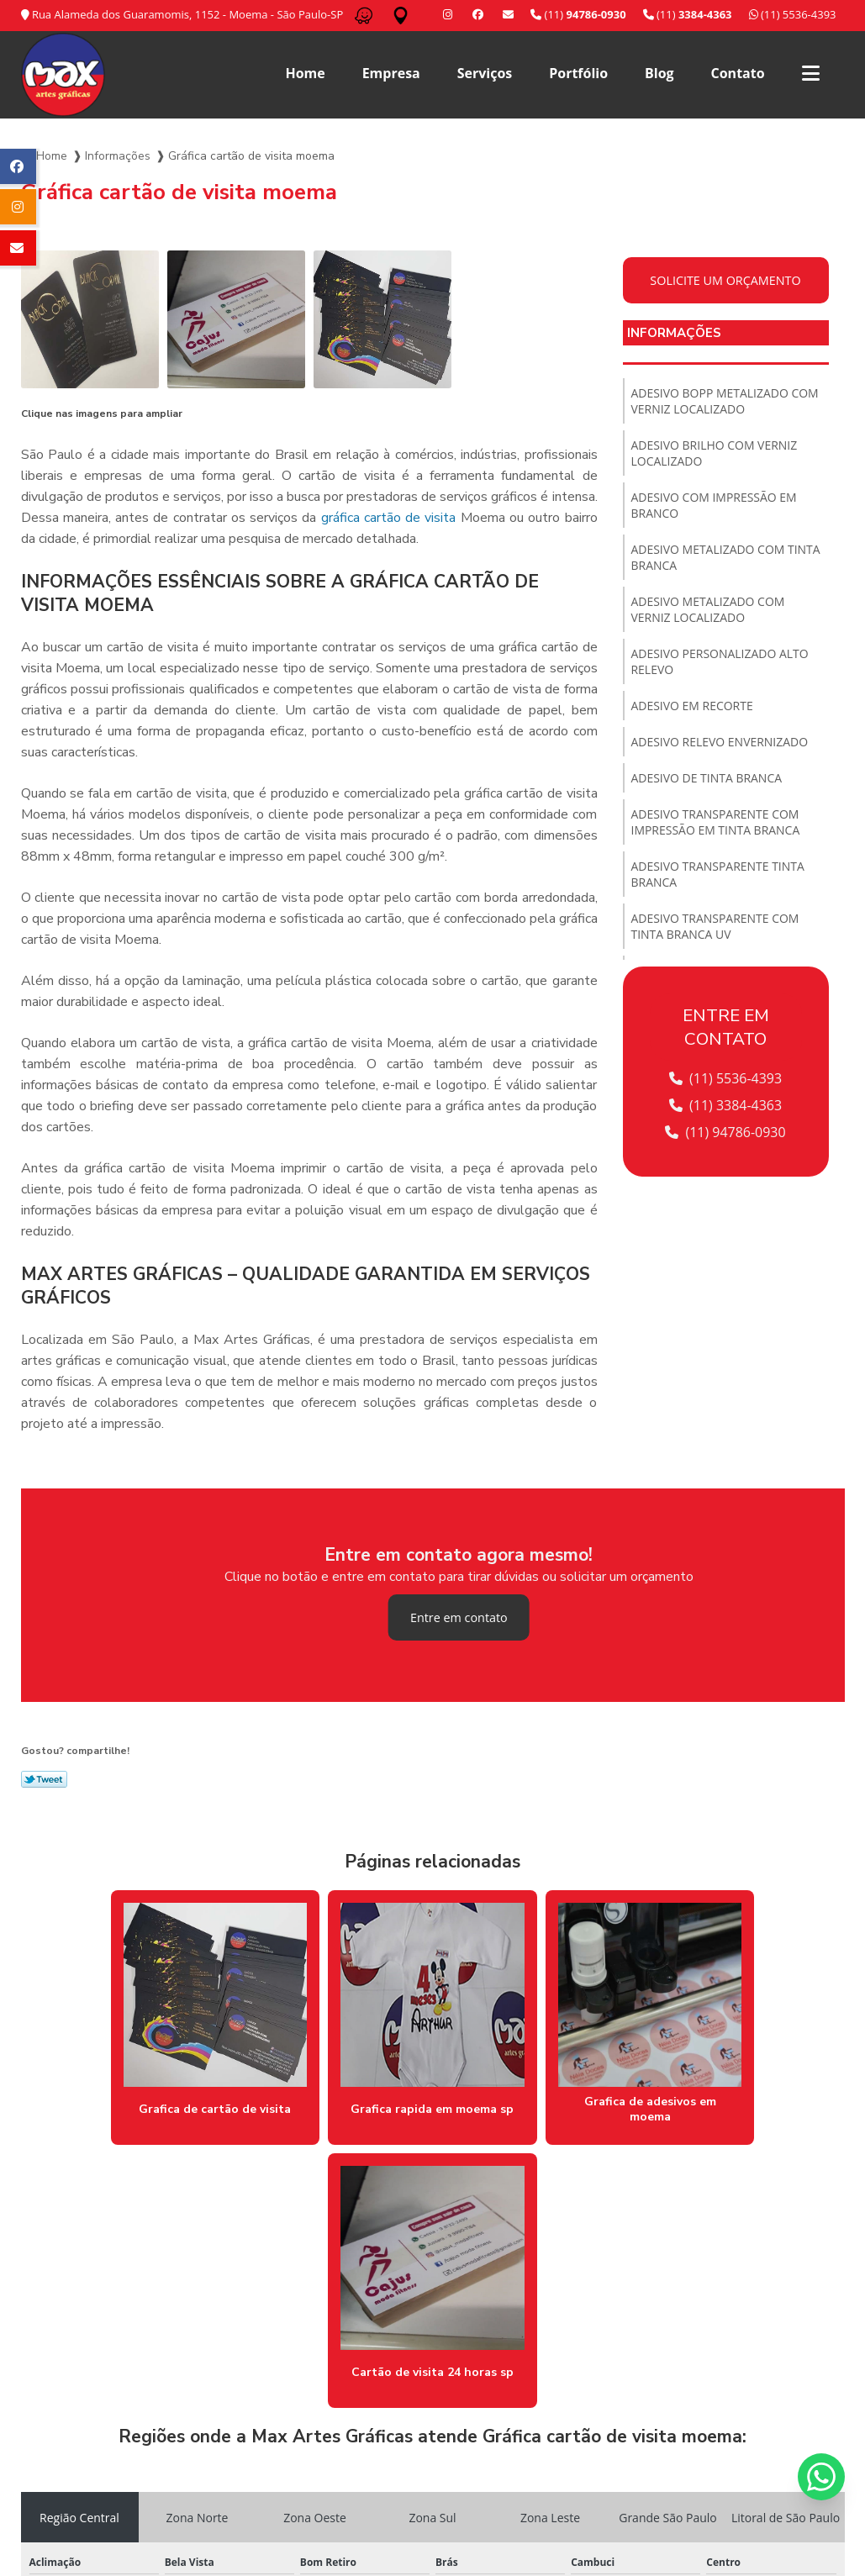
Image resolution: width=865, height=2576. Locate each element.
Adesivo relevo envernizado (720, 742)
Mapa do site (803, 2457)
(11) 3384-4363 (725, 1105)
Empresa (391, 73)
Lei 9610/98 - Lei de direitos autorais (152, 2414)
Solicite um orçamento (725, 280)
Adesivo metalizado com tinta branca (726, 557)
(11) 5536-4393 (792, 14)
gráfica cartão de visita (388, 517)
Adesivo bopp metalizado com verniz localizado (725, 401)
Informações (117, 156)
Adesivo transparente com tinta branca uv (715, 926)
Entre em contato (459, 1617)
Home (304, 73)
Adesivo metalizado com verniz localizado (708, 609)
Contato (738, 73)
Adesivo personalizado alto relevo (720, 661)
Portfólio (578, 73)
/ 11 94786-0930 (301, 2507)
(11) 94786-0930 (725, 1132)
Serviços (485, 73)
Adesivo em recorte (692, 706)
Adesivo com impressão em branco (714, 505)
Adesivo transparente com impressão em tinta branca (715, 822)
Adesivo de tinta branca (707, 778)
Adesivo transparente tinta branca (718, 874)
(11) (687, 14)
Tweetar (44, 1779)
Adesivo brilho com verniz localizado (714, 453)
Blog (659, 73)
